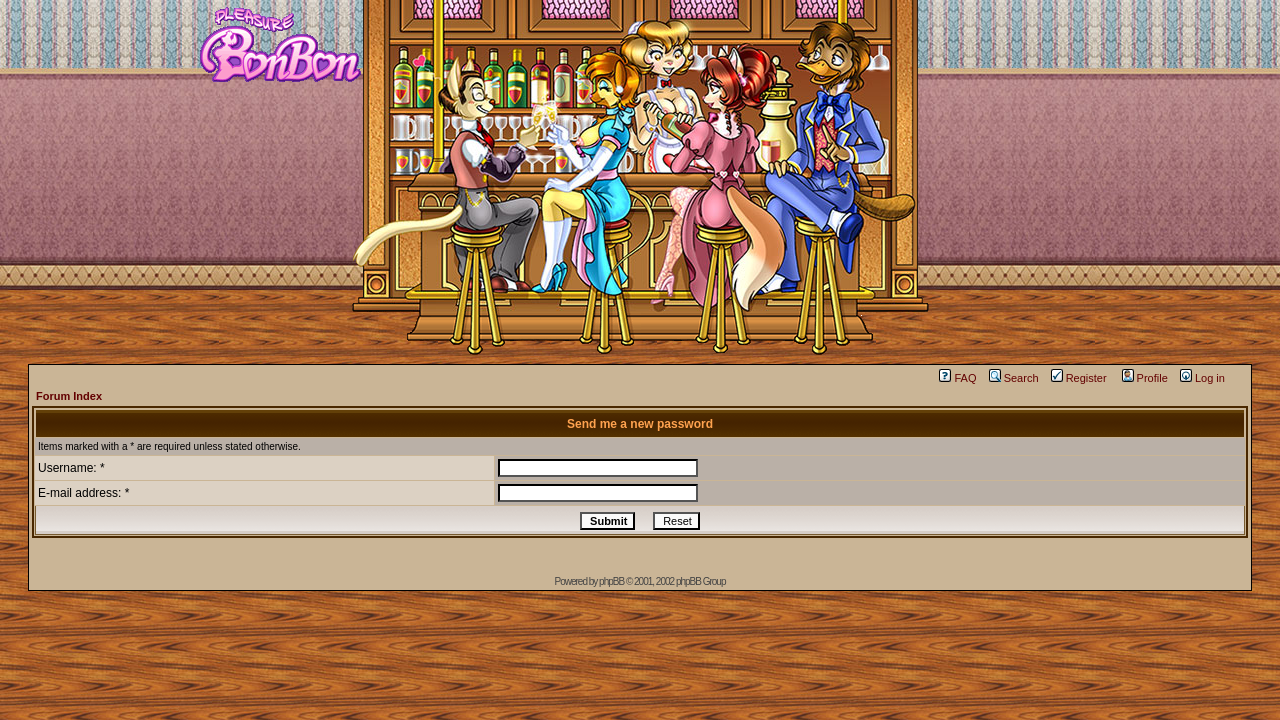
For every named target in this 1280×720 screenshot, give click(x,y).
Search (1014, 378)
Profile (1145, 378)
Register (1079, 378)
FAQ (957, 378)
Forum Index (69, 396)
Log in (1202, 378)
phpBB (611, 581)
